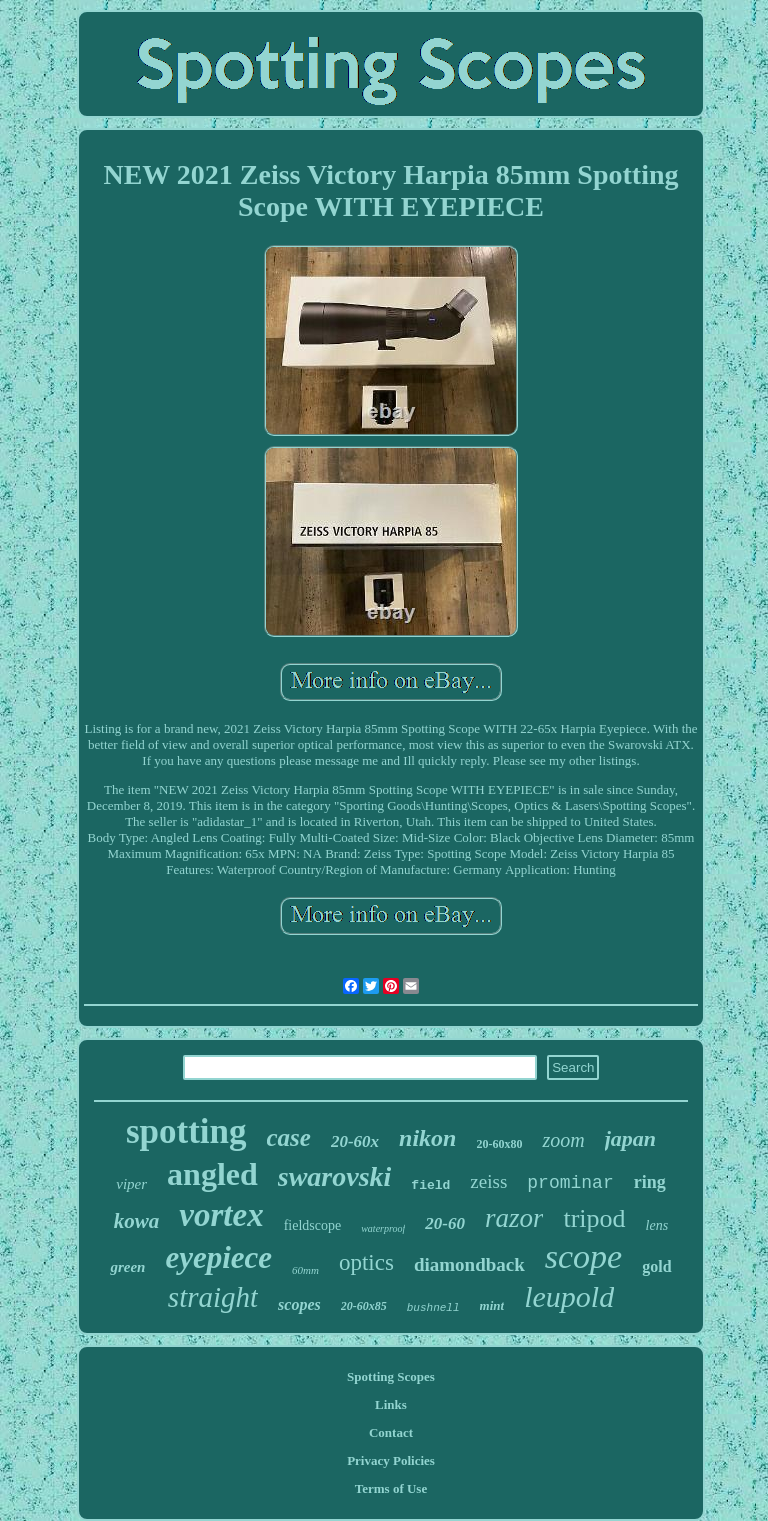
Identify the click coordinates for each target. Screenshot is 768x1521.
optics (366, 1262)
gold (656, 1266)
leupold (569, 1296)
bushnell (433, 1308)
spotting (186, 1131)
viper (131, 1184)
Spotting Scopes (391, 1376)
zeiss (488, 1181)
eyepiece (218, 1257)
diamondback (469, 1264)
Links (391, 1404)
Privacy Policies (391, 1460)
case (289, 1137)
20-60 (445, 1223)
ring (650, 1182)
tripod (594, 1218)
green (127, 1267)
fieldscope (313, 1225)
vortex (221, 1215)
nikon (427, 1138)
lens (657, 1225)
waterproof (383, 1228)
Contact (391, 1432)
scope (583, 1256)
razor (514, 1218)
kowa (137, 1221)
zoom (563, 1140)
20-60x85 (364, 1306)
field (430, 1185)
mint (492, 1305)
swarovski (335, 1176)
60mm (305, 1270)
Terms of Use (391, 1488)
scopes (299, 1304)
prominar (570, 1183)
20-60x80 (499, 1144)
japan (630, 1138)
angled (212, 1174)
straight (213, 1297)
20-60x (355, 1141)
